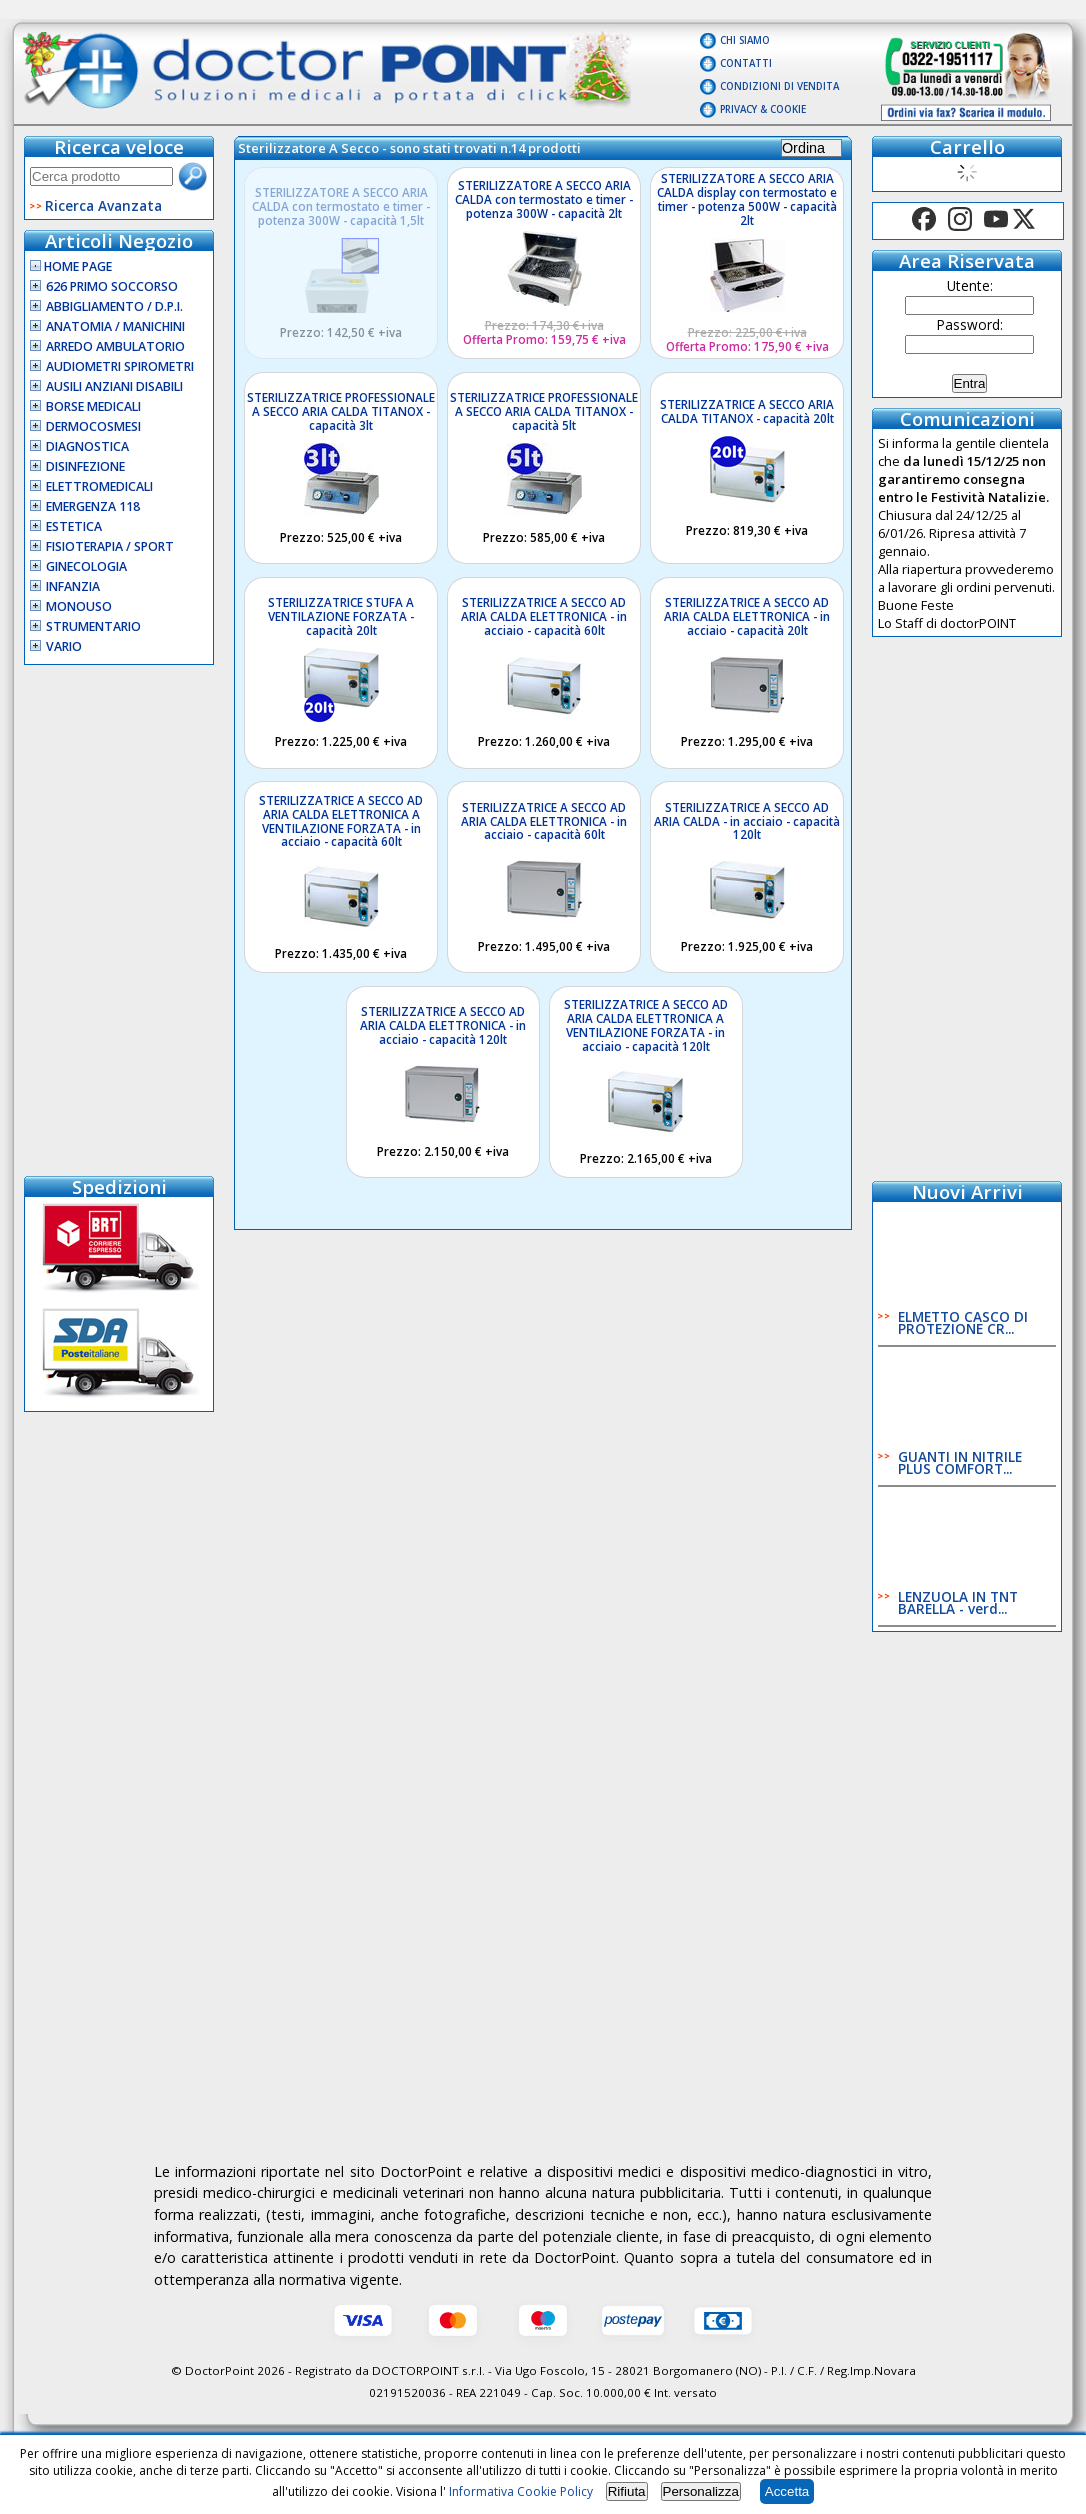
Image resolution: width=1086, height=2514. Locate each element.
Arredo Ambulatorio (115, 346)
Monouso (79, 606)
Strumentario (93, 626)
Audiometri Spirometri (120, 366)
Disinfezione (85, 466)
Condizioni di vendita (779, 86)
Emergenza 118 (93, 506)
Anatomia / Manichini (115, 326)
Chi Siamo (745, 40)
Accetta (787, 2491)
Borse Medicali (93, 406)
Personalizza (701, 2491)
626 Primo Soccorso (112, 286)
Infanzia (73, 586)
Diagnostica (87, 446)
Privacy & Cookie (763, 109)
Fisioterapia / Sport (110, 546)
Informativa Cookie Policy (521, 2491)
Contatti (746, 63)
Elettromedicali (99, 486)
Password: (970, 324)
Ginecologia (86, 566)
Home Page (71, 266)
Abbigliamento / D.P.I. (114, 306)
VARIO (64, 646)
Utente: (970, 285)
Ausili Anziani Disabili (114, 386)
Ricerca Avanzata (103, 205)
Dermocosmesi (93, 426)
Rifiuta (627, 2491)
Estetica (74, 526)
